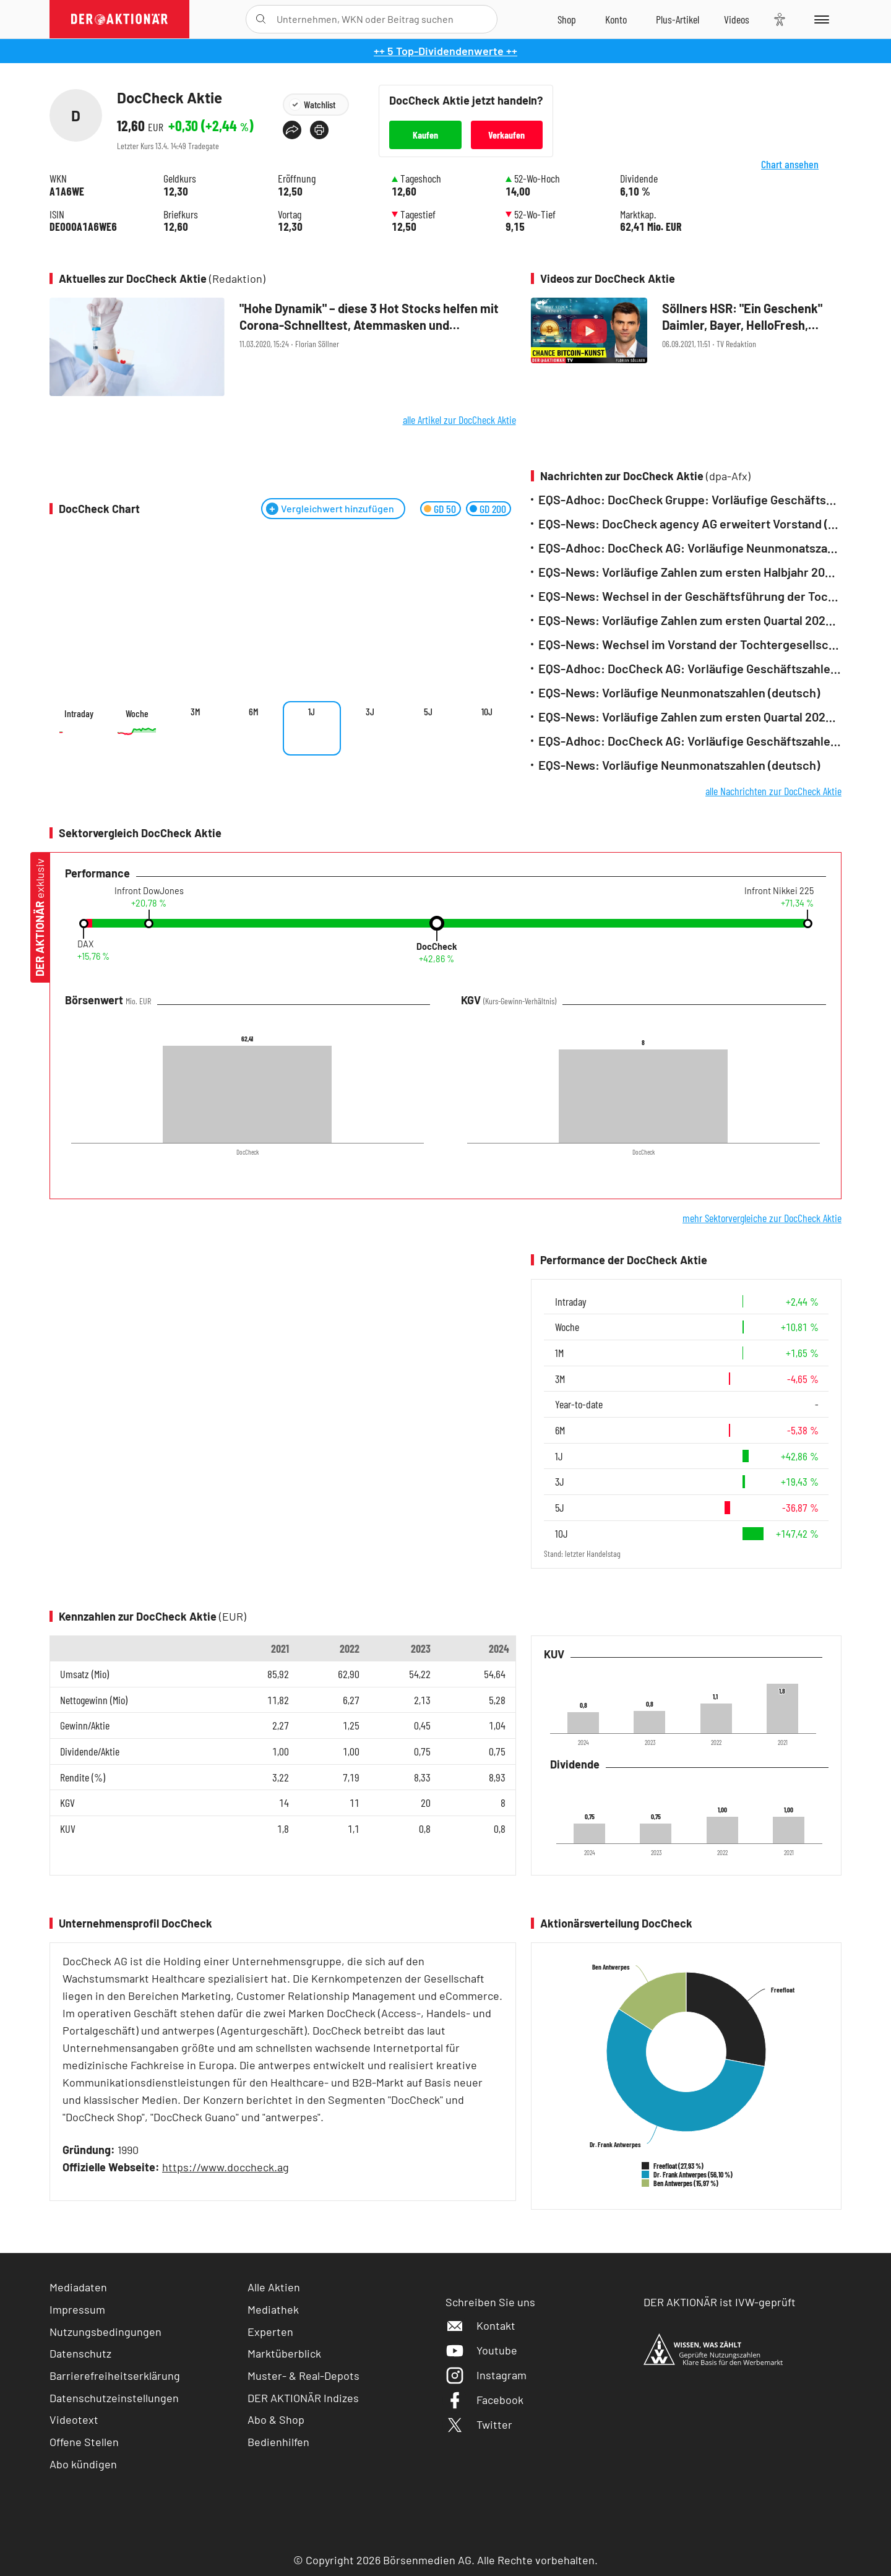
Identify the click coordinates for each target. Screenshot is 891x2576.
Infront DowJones (149, 891)
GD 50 (445, 508)
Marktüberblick (284, 2353)
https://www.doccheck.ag (225, 2167)
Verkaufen (506, 134)
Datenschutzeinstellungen (114, 2398)
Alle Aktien (274, 2287)
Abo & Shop (276, 2419)
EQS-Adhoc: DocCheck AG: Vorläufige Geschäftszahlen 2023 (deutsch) (690, 741)
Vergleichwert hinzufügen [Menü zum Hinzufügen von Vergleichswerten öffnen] (337, 508)
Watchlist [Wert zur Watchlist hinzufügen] (319, 104)
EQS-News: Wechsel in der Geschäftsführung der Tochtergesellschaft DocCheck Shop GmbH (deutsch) (690, 596)
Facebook (484, 2399)
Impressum (77, 2309)
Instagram (486, 2375)
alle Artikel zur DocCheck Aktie (459, 419)
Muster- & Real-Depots (303, 2375)
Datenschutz (80, 2353)
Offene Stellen (84, 2442)
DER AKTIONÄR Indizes (303, 2398)
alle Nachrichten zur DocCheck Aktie (773, 791)
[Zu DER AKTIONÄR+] (678, 19)
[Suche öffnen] (261, 19)
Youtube (481, 2350)
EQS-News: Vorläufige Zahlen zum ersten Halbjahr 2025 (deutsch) (690, 572)
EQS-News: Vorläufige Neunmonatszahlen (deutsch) (679, 693)
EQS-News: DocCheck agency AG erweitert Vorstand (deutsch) (690, 524)
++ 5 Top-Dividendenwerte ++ (445, 51)
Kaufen (425, 134)
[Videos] (737, 19)
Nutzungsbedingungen (105, 2331)
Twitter (479, 2424)
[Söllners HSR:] (686, 332)
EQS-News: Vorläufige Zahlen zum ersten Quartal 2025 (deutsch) (690, 620)
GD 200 (493, 508)
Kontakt (480, 2325)
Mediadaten (78, 2287)
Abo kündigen (83, 2464)
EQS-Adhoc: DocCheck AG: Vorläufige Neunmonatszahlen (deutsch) (690, 548)
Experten (270, 2331)
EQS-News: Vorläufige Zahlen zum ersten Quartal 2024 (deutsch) (690, 717)
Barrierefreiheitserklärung (115, 2375)
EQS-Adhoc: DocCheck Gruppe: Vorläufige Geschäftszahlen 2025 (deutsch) (690, 500)
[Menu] (820, 19)
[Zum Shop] (566, 19)
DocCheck (436, 947)
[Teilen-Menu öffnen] (292, 130)
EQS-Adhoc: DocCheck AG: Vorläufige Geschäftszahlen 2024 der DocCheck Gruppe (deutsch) (690, 668)
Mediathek (273, 2309)
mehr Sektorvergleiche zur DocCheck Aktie (762, 1218)
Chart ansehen (804, 173)
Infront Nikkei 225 (779, 891)
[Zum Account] (616, 19)
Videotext (74, 2419)
